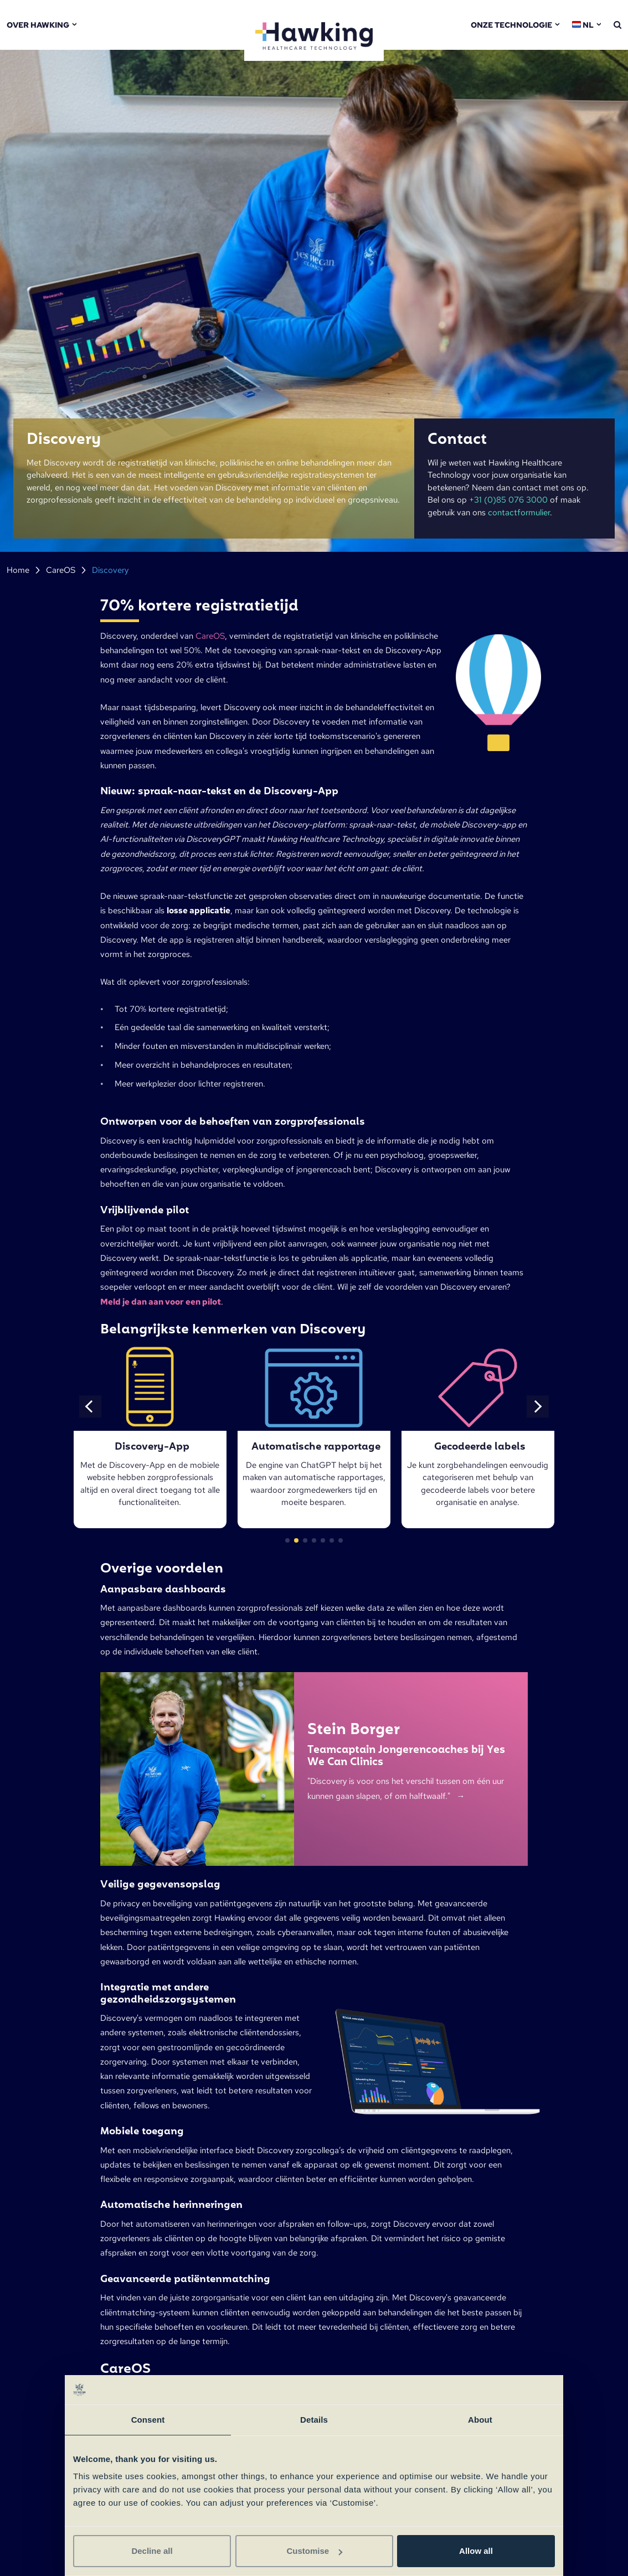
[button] (90, 1406)
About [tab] (480, 2419)
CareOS (60, 570)
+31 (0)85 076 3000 (508, 499)
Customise (314, 2551)
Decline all (151, 2551)
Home (18, 570)
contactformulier (519, 512)
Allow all (476, 2551)
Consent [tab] (148, 2419)
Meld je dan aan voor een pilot (160, 1301)
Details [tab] (314, 2419)
